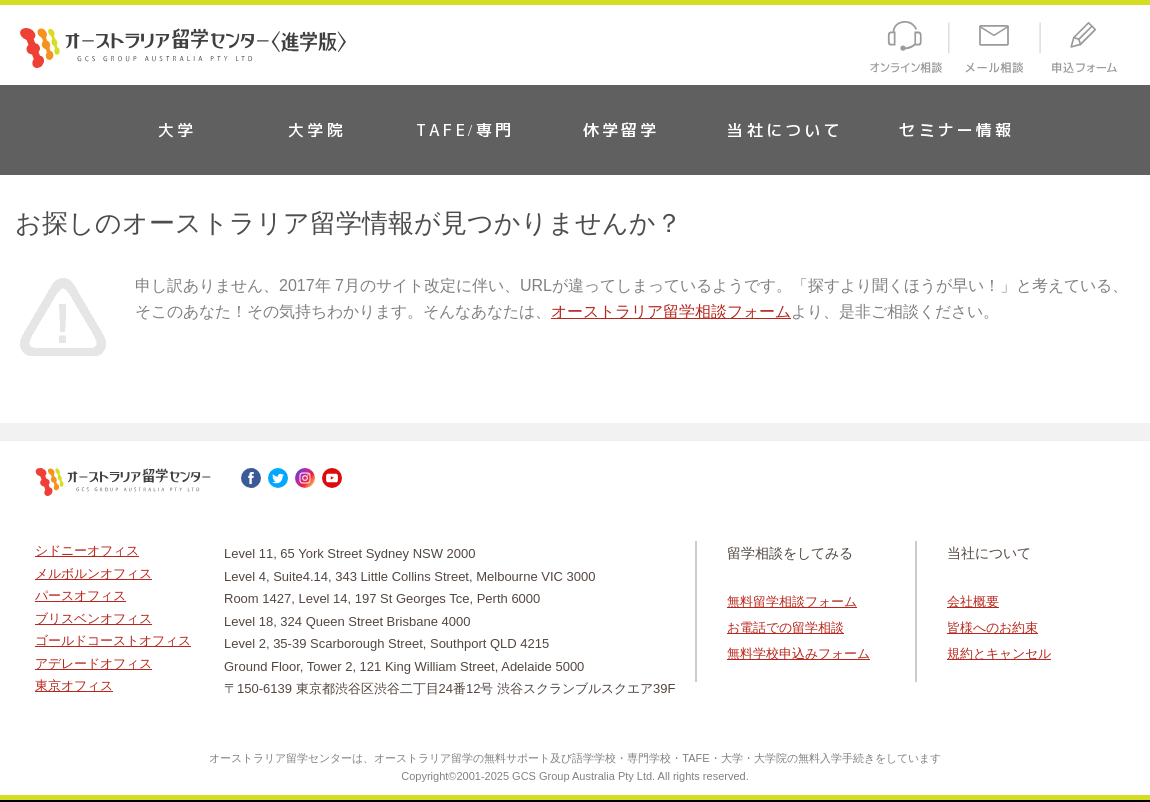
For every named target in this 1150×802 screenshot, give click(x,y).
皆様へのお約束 (992, 627)
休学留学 (621, 130)
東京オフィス (74, 685)
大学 (177, 130)
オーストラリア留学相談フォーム (671, 311)
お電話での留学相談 (785, 627)
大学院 (317, 130)
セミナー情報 (956, 130)
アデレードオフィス (93, 663)
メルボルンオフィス (93, 573)
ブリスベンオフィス (93, 618)
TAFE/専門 (465, 130)
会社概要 (973, 601)
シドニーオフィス (87, 550)
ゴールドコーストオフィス (113, 640)
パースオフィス (80, 595)
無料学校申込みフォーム (798, 653)
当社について (784, 130)
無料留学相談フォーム (792, 601)
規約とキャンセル (999, 653)
